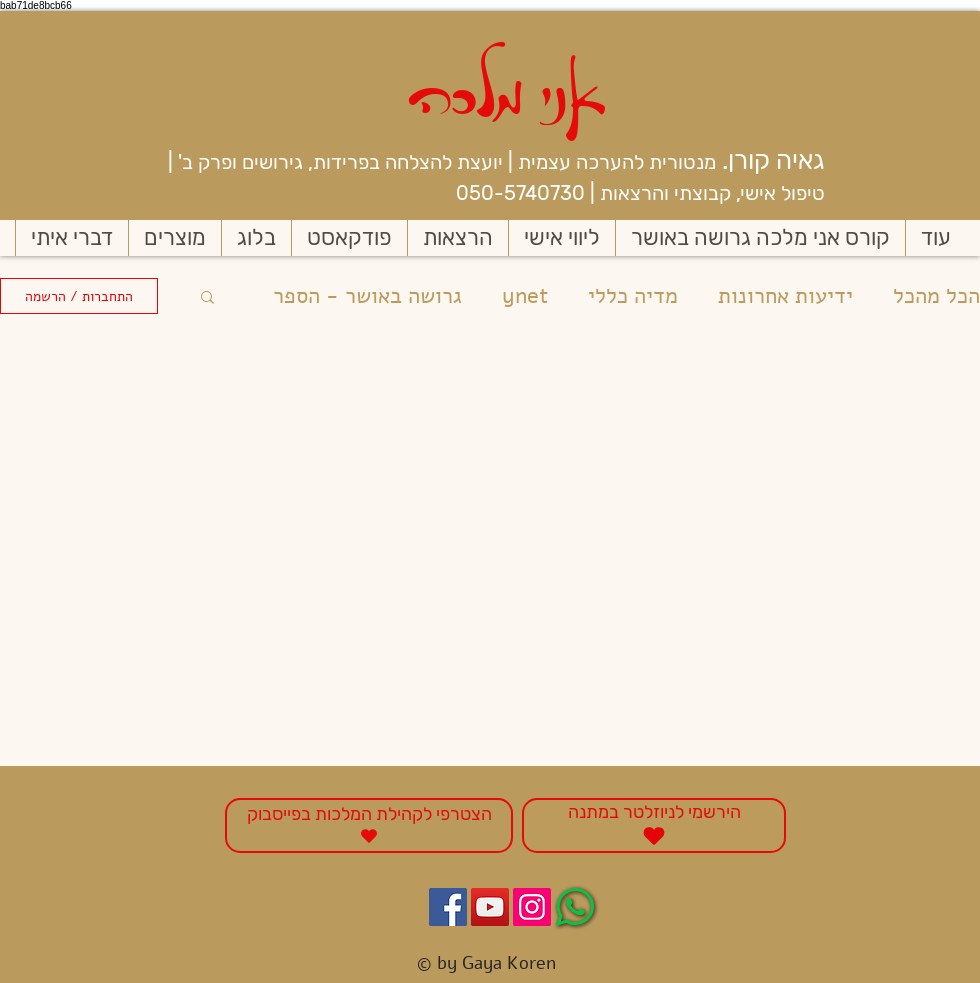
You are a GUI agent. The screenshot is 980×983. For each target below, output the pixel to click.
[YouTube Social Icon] (490, 907)
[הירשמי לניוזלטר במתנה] (654, 825)
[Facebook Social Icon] (448, 907)
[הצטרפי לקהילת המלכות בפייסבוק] (369, 825)
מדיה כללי (633, 296)
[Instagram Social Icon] (532, 907)
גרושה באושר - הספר (367, 296)
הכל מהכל (936, 296)
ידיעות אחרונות (785, 296)
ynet (525, 296)
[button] (207, 298)
